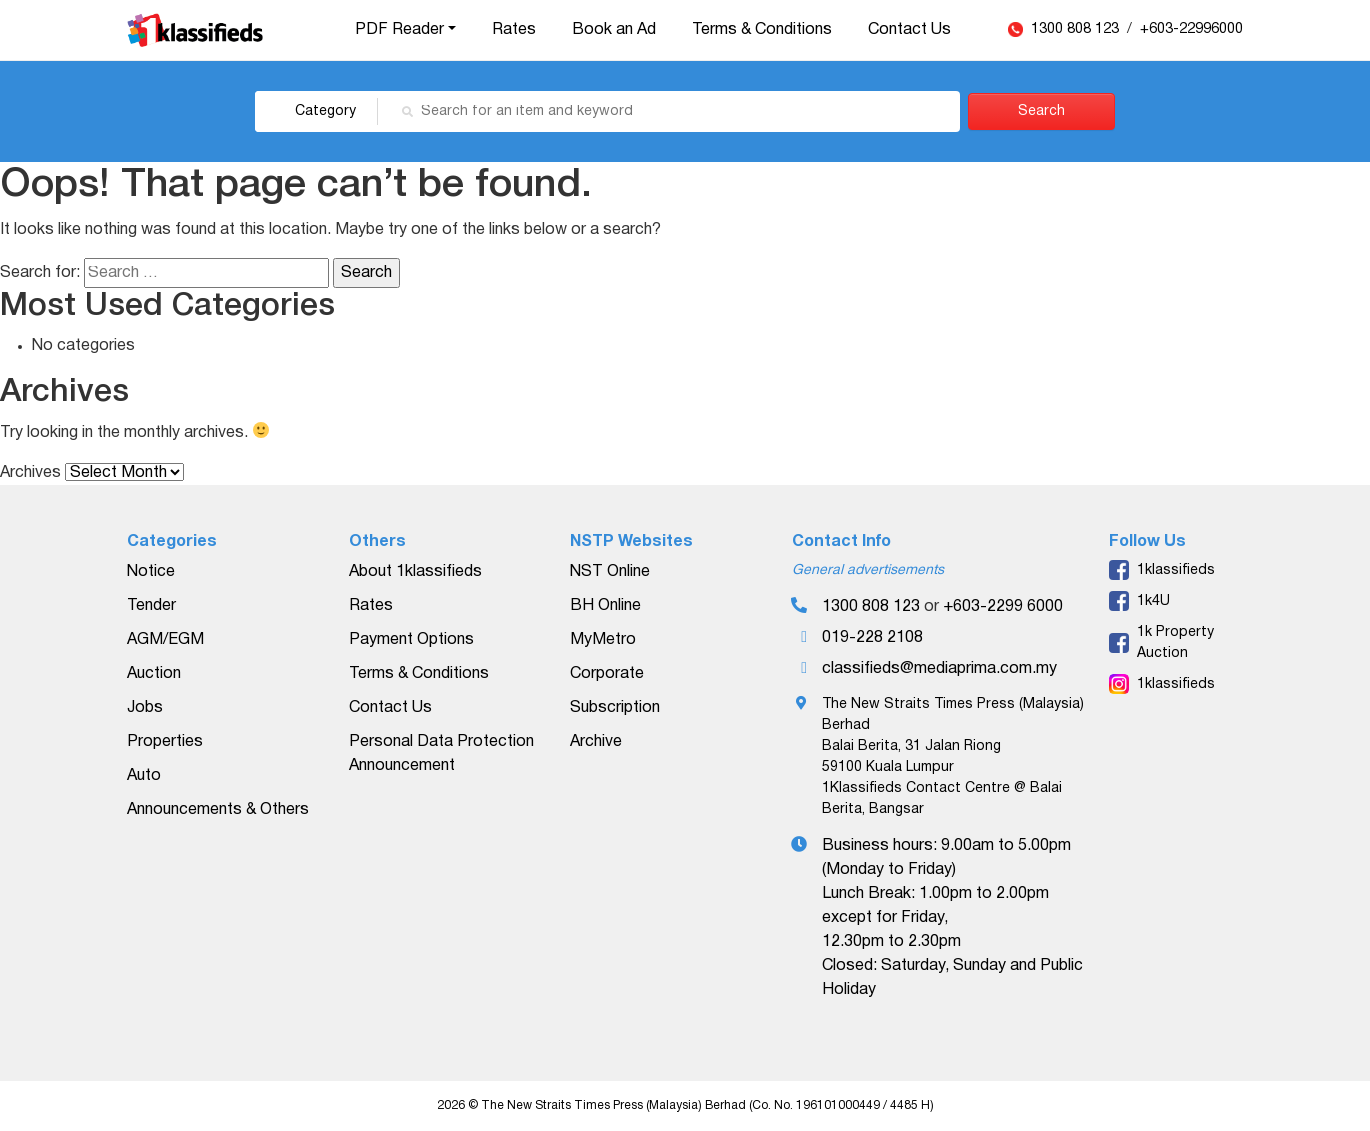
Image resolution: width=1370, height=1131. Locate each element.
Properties (165, 742)
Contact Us (909, 30)
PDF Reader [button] (399, 30)
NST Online (610, 572)
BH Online (605, 606)
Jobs (145, 708)
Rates (514, 30)
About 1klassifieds (415, 572)
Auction (154, 674)
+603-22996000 (1191, 29)
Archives (30, 473)
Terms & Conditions (762, 30)
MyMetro (603, 640)
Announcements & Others (218, 810)
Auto (144, 776)
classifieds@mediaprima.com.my (939, 669)
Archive (596, 742)
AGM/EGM (165, 640)
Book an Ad (614, 30)
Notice (151, 572)
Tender (151, 606)
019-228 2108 (872, 638)
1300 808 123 (1077, 29)
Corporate (607, 674)
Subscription (615, 708)
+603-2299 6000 (1003, 607)
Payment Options (411, 640)
